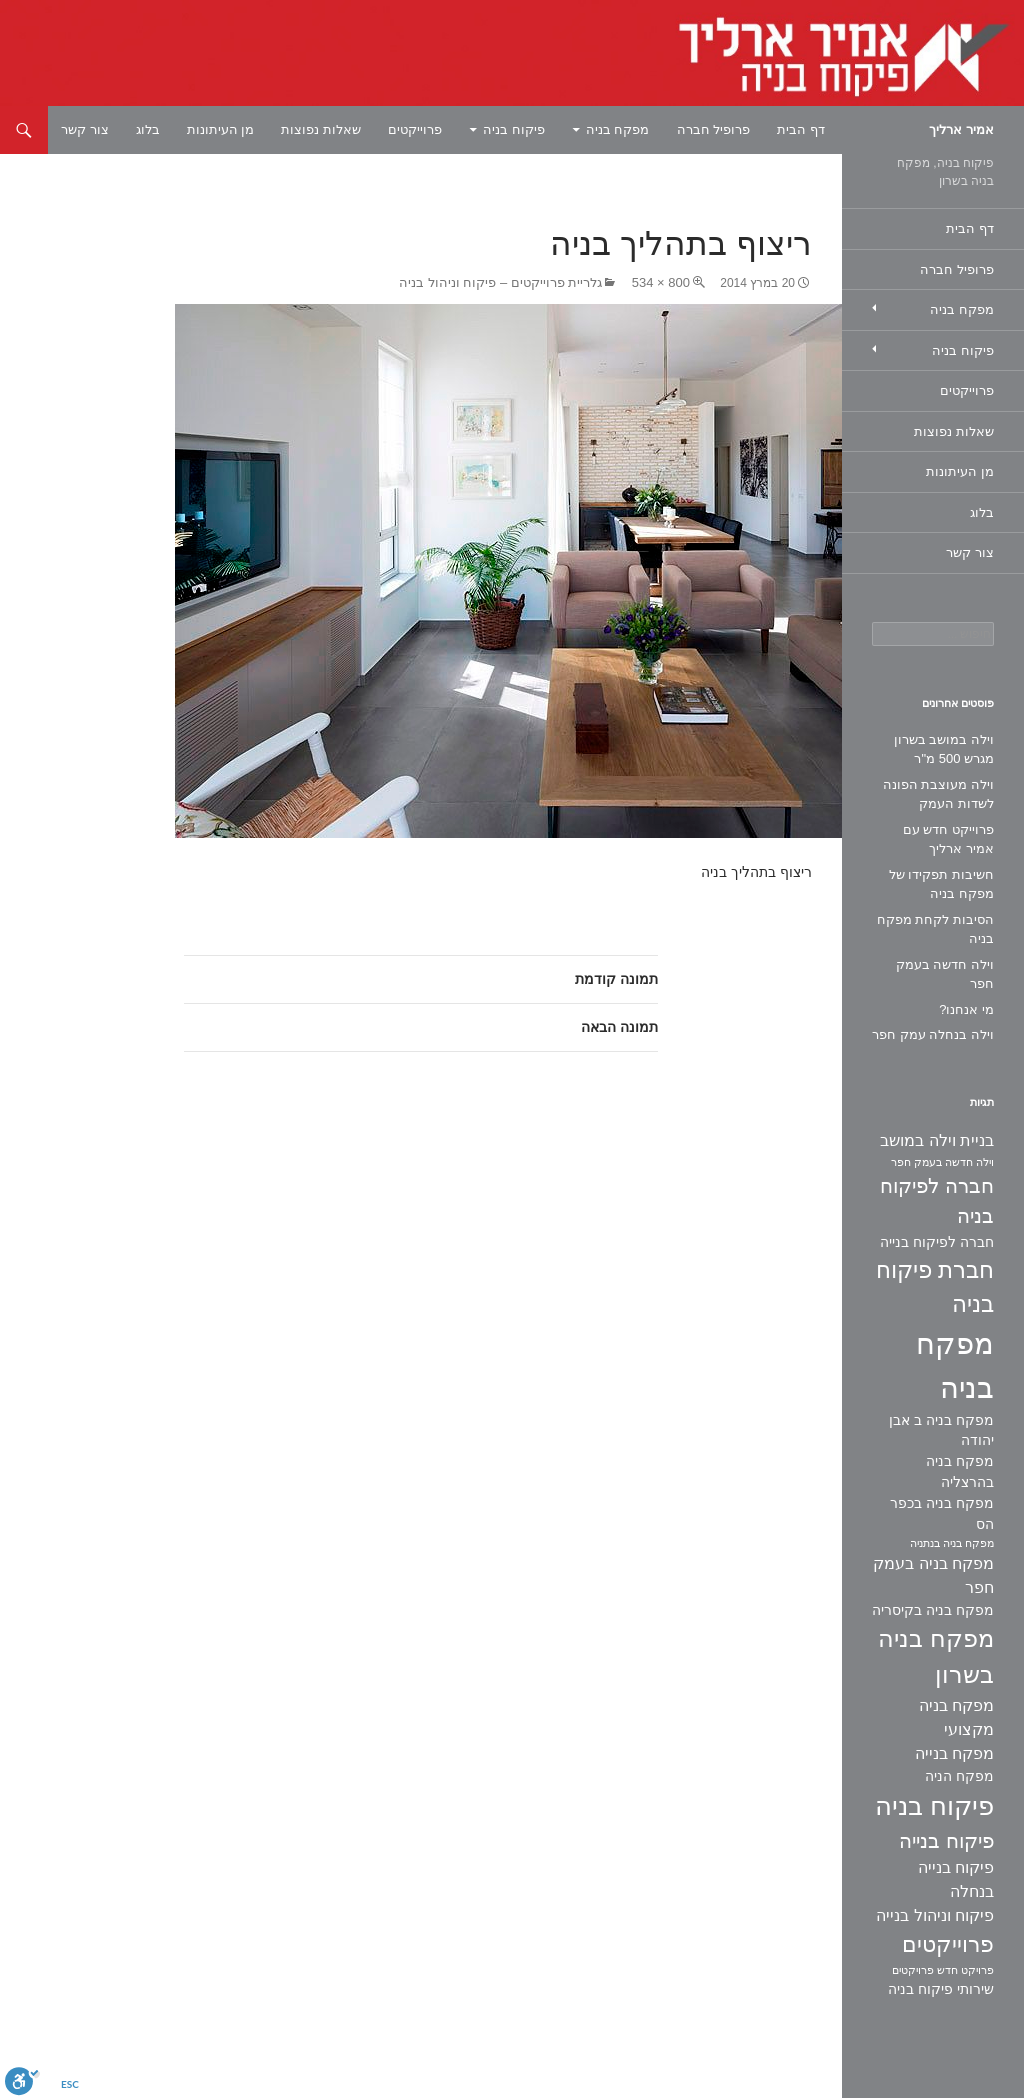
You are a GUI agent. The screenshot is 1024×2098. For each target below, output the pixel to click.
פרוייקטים (415, 129)
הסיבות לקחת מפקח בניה (935, 929)
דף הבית (801, 129)
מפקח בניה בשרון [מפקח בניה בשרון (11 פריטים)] (936, 1657)
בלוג (148, 129)
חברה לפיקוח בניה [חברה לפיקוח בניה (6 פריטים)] (937, 1201)
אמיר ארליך (961, 129)
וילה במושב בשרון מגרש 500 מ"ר (944, 749)
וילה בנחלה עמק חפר (933, 1034)
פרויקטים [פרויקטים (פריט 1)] (913, 1970)
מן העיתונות (221, 129)
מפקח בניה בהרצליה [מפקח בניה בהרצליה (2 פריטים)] (960, 1471)
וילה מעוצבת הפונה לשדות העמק (938, 794)
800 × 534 (661, 282)
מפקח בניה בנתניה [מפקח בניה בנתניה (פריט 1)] (952, 1543)
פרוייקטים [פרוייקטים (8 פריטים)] (948, 1944)
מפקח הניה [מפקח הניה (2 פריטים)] (959, 1776)
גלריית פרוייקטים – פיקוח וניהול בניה (500, 282)
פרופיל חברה (714, 129)
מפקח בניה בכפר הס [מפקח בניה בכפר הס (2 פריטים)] (942, 1513)
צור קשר (85, 129)
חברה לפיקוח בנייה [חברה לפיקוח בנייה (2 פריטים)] (937, 1242)
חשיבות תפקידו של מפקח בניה (941, 884)
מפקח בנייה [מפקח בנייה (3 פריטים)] (954, 1753)
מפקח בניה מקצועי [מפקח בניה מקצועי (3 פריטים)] (956, 1717)
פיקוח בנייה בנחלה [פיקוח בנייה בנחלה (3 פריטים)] (956, 1879)
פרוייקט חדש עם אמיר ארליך (948, 839)
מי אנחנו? (966, 1009)
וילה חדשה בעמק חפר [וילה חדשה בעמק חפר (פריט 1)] (942, 1162)
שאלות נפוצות (321, 129)
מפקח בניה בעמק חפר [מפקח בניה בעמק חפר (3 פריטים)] (933, 1575)
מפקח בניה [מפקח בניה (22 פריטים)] (955, 1365)
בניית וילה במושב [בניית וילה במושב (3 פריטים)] (937, 1140)
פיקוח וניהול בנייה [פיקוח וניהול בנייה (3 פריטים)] (935, 1915)
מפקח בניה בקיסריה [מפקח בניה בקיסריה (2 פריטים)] (933, 1610)
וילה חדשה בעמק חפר (945, 974)
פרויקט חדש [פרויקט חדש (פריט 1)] (965, 1970)
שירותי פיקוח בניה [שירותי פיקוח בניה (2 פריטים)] (941, 1989)
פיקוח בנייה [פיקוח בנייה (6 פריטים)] (946, 1841)
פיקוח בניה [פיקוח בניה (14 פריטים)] (934, 1806)
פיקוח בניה (514, 129)
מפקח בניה (618, 129)
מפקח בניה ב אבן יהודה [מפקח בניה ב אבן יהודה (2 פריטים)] (941, 1430)
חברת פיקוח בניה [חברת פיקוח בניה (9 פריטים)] (935, 1287)
